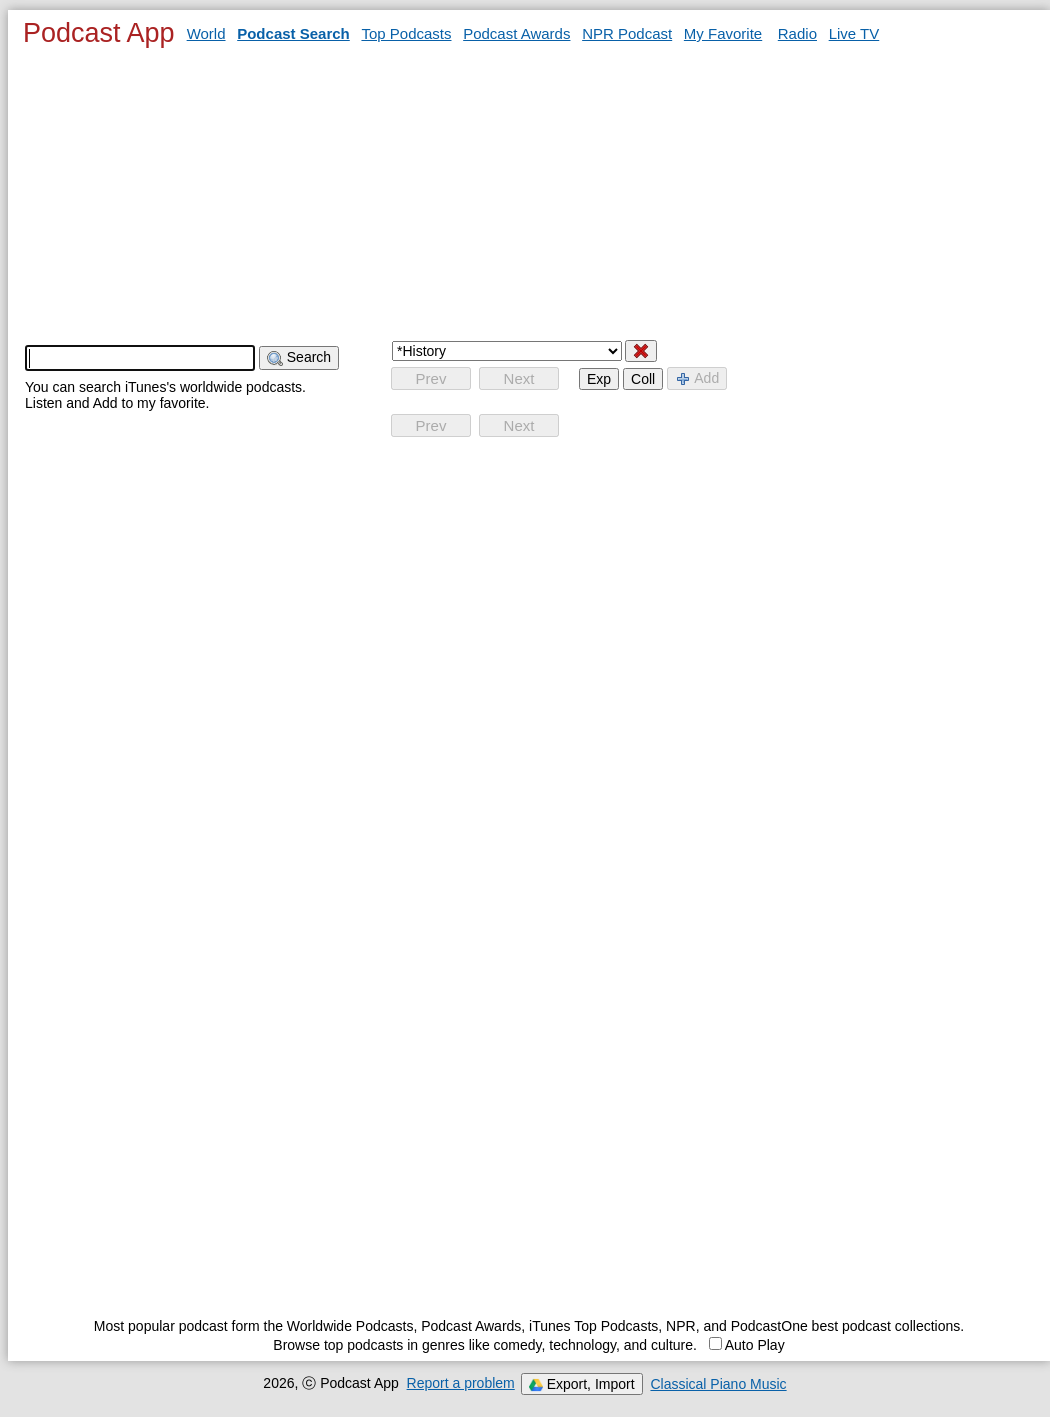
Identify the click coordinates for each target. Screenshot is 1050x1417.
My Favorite (723, 33)
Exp (599, 379)
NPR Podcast (627, 33)
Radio (797, 33)
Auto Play (747, 1345)
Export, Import (582, 1384)
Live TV (854, 33)
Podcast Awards (516, 33)
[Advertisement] (529, 193)
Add (697, 378)
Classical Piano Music (718, 1384)
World (206, 33)
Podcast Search (293, 33)
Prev (431, 378)
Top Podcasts (406, 33)
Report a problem (461, 1383)
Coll (643, 379)
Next (519, 378)
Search (299, 357)
